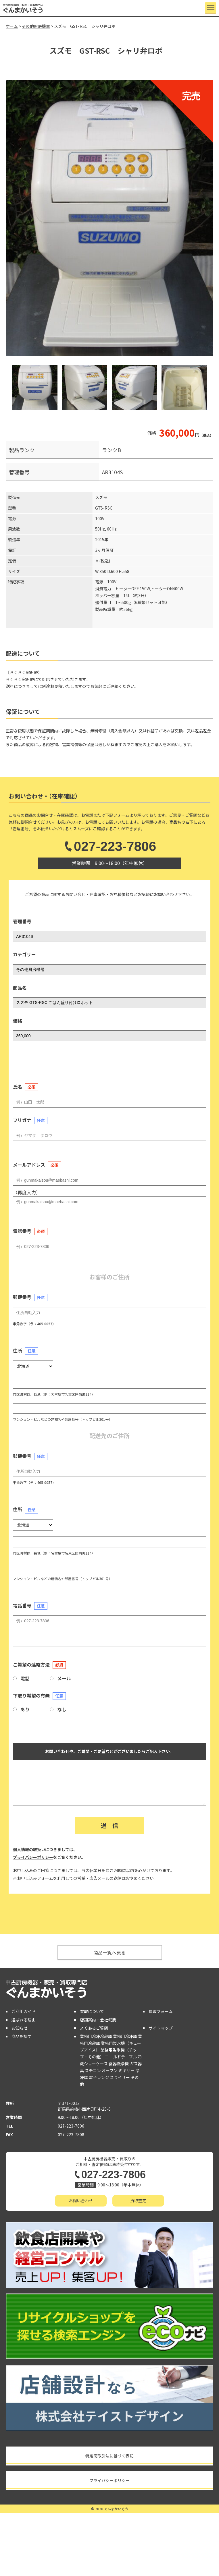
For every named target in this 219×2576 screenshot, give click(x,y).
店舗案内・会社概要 (98, 2020)
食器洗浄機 (119, 2063)
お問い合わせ (81, 2200)
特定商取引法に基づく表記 (109, 2456)
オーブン (110, 2070)
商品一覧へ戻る (109, 1952)
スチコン (93, 2070)
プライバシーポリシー (33, 1857)
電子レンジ (99, 2077)
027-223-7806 (109, 846)
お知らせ (19, 2028)
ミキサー (126, 2070)
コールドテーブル (121, 2057)
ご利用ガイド (23, 2011)
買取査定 (138, 2200)
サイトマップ (161, 2028)
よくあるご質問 (94, 2028)
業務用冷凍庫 (125, 2036)
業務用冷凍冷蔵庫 (96, 2036)
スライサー (120, 2077)
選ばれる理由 (23, 2020)
